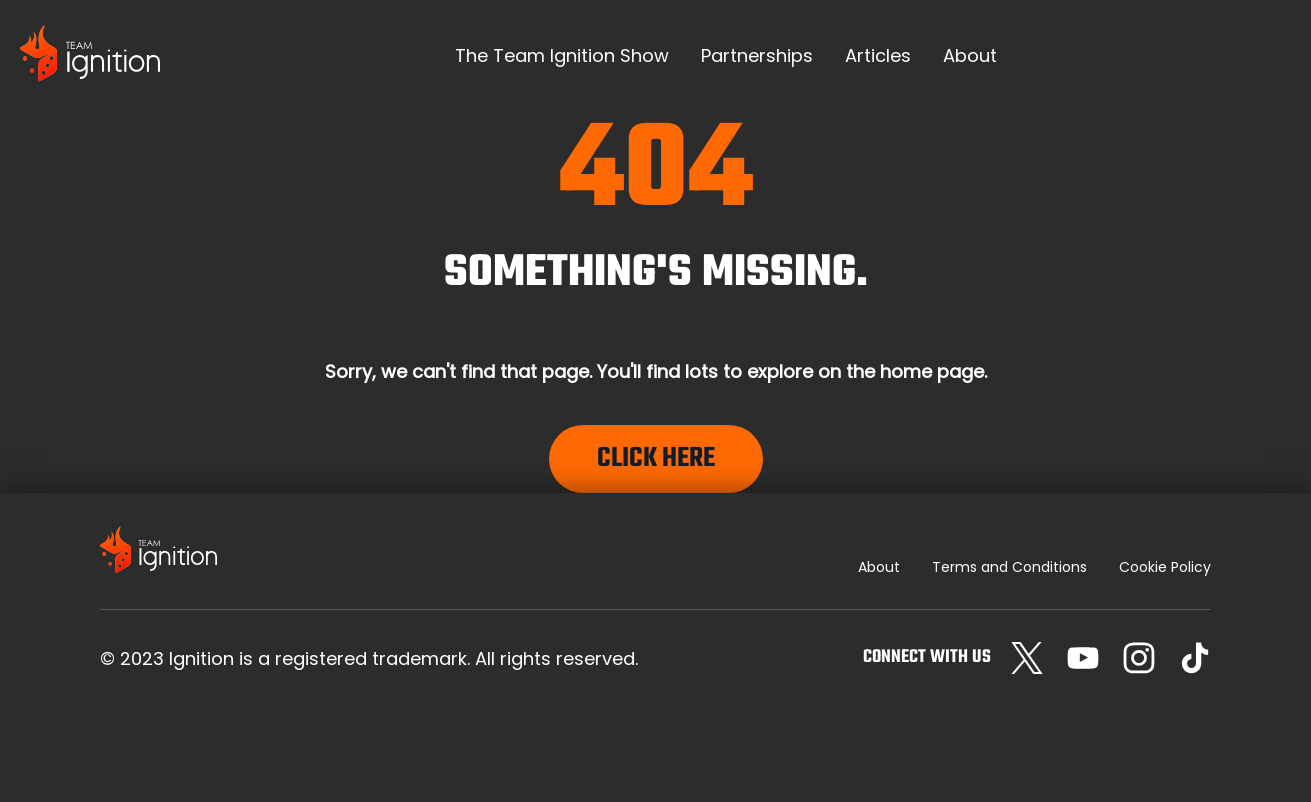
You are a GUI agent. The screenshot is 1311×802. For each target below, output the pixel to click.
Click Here (656, 458)
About (879, 567)
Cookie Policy (1165, 567)
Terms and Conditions (1009, 567)
